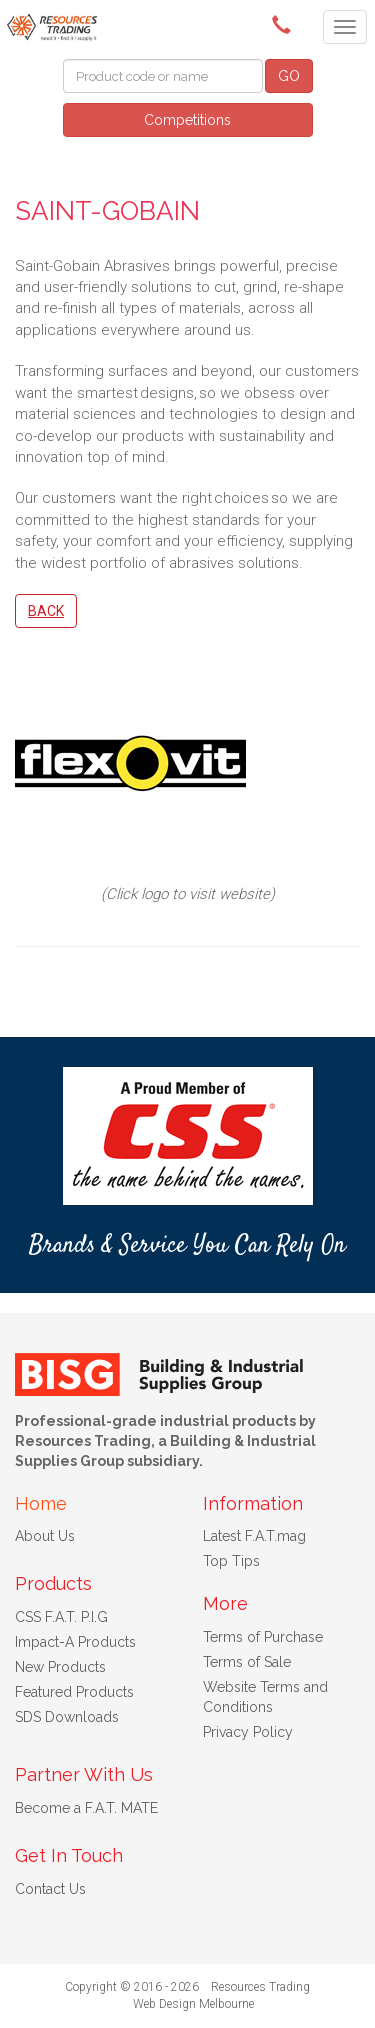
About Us (45, 1536)
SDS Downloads (67, 1717)
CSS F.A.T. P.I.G (61, 1617)
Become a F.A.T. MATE (86, 1808)
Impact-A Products (75, 1642)
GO (289, 76)
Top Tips (231, 1561)
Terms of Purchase (263, 1637)
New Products (60, 1667)
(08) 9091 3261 (285, 25)
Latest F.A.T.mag (254, 1536)
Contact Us (50, 1889)
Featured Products (74, 1692)
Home (41, 1503)
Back (46, 611)
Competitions (187, 120)
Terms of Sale (247, 1662)
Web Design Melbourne (193, 2004)
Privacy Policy (248, 1732)
